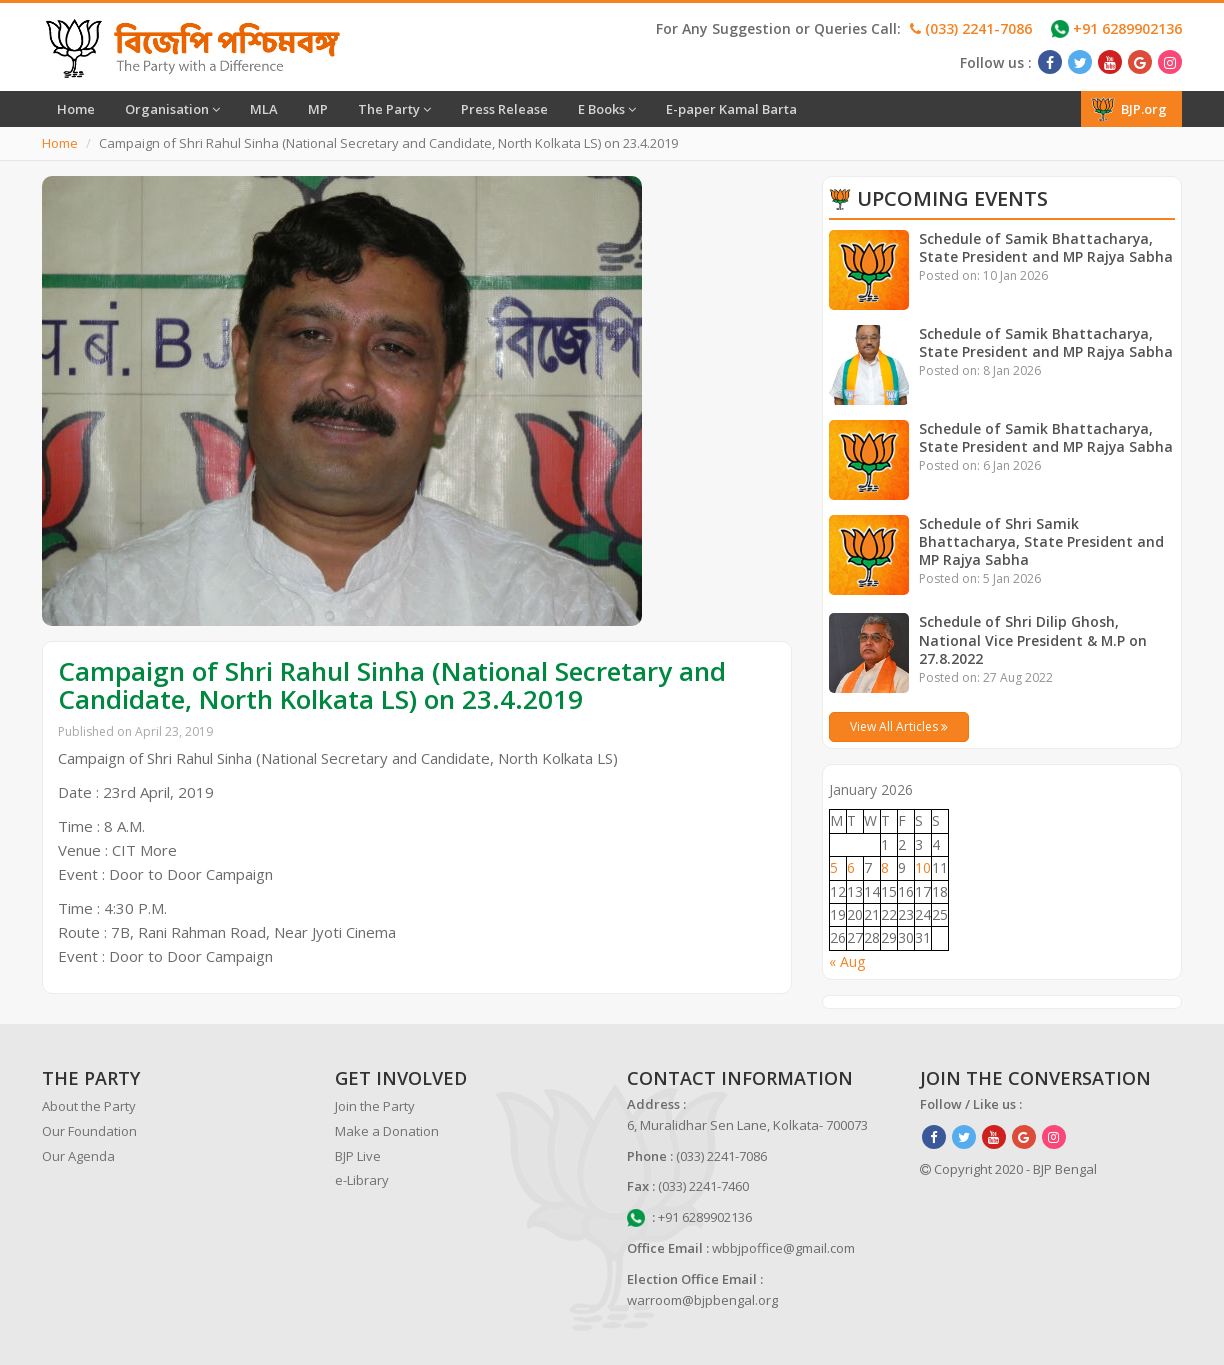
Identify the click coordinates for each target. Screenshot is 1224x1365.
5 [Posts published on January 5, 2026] (834, 867)
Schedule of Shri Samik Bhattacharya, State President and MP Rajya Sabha (1042, 541)
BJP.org (1129, 109)
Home (76, 109)
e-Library (362, 1180)
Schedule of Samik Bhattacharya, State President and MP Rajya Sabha (1047, 247)
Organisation (172, 109)
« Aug (847, 961)
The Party (394, 109)
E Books (607, 109)
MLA (264, 109)
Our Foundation (89, 1131)
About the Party (89, 1106)
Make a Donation (387, 1131)
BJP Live (358, 1156)
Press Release (504, 109)
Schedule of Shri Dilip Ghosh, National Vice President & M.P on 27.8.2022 (1033, 639)
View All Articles (899, 726)
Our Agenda (78, 1156)
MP (318, 109)
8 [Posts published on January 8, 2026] (885, 867)
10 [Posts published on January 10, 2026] (923, 867)
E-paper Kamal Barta (731, 109)
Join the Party (375, 1106)
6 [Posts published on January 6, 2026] (851, 867)
